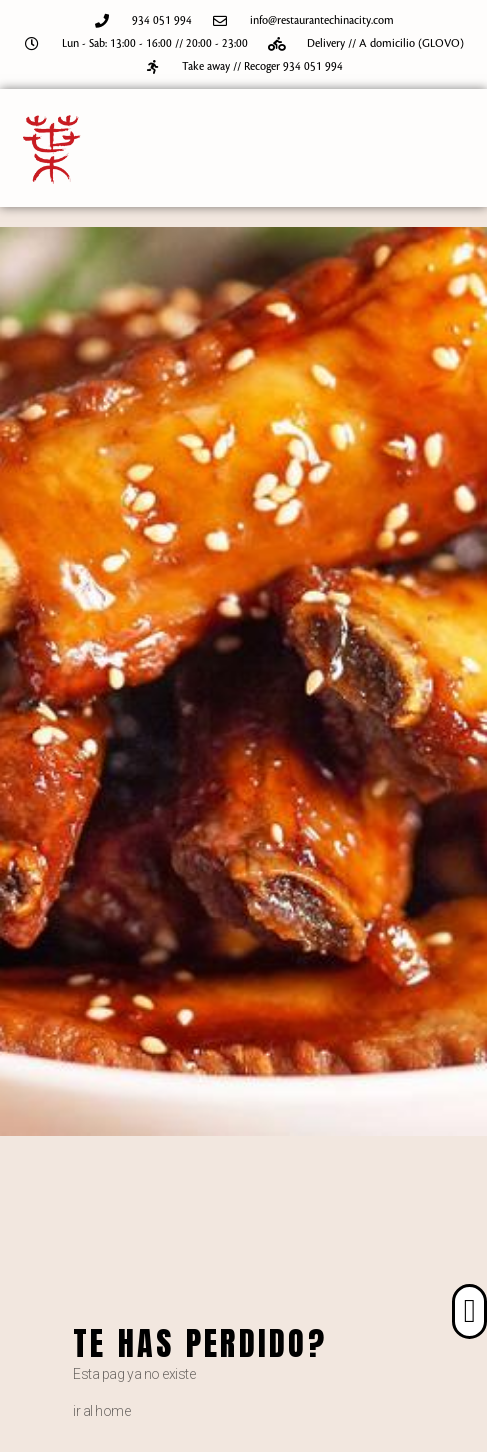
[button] (469, 1312)
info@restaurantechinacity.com (322, 21)
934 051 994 (162, 21)
